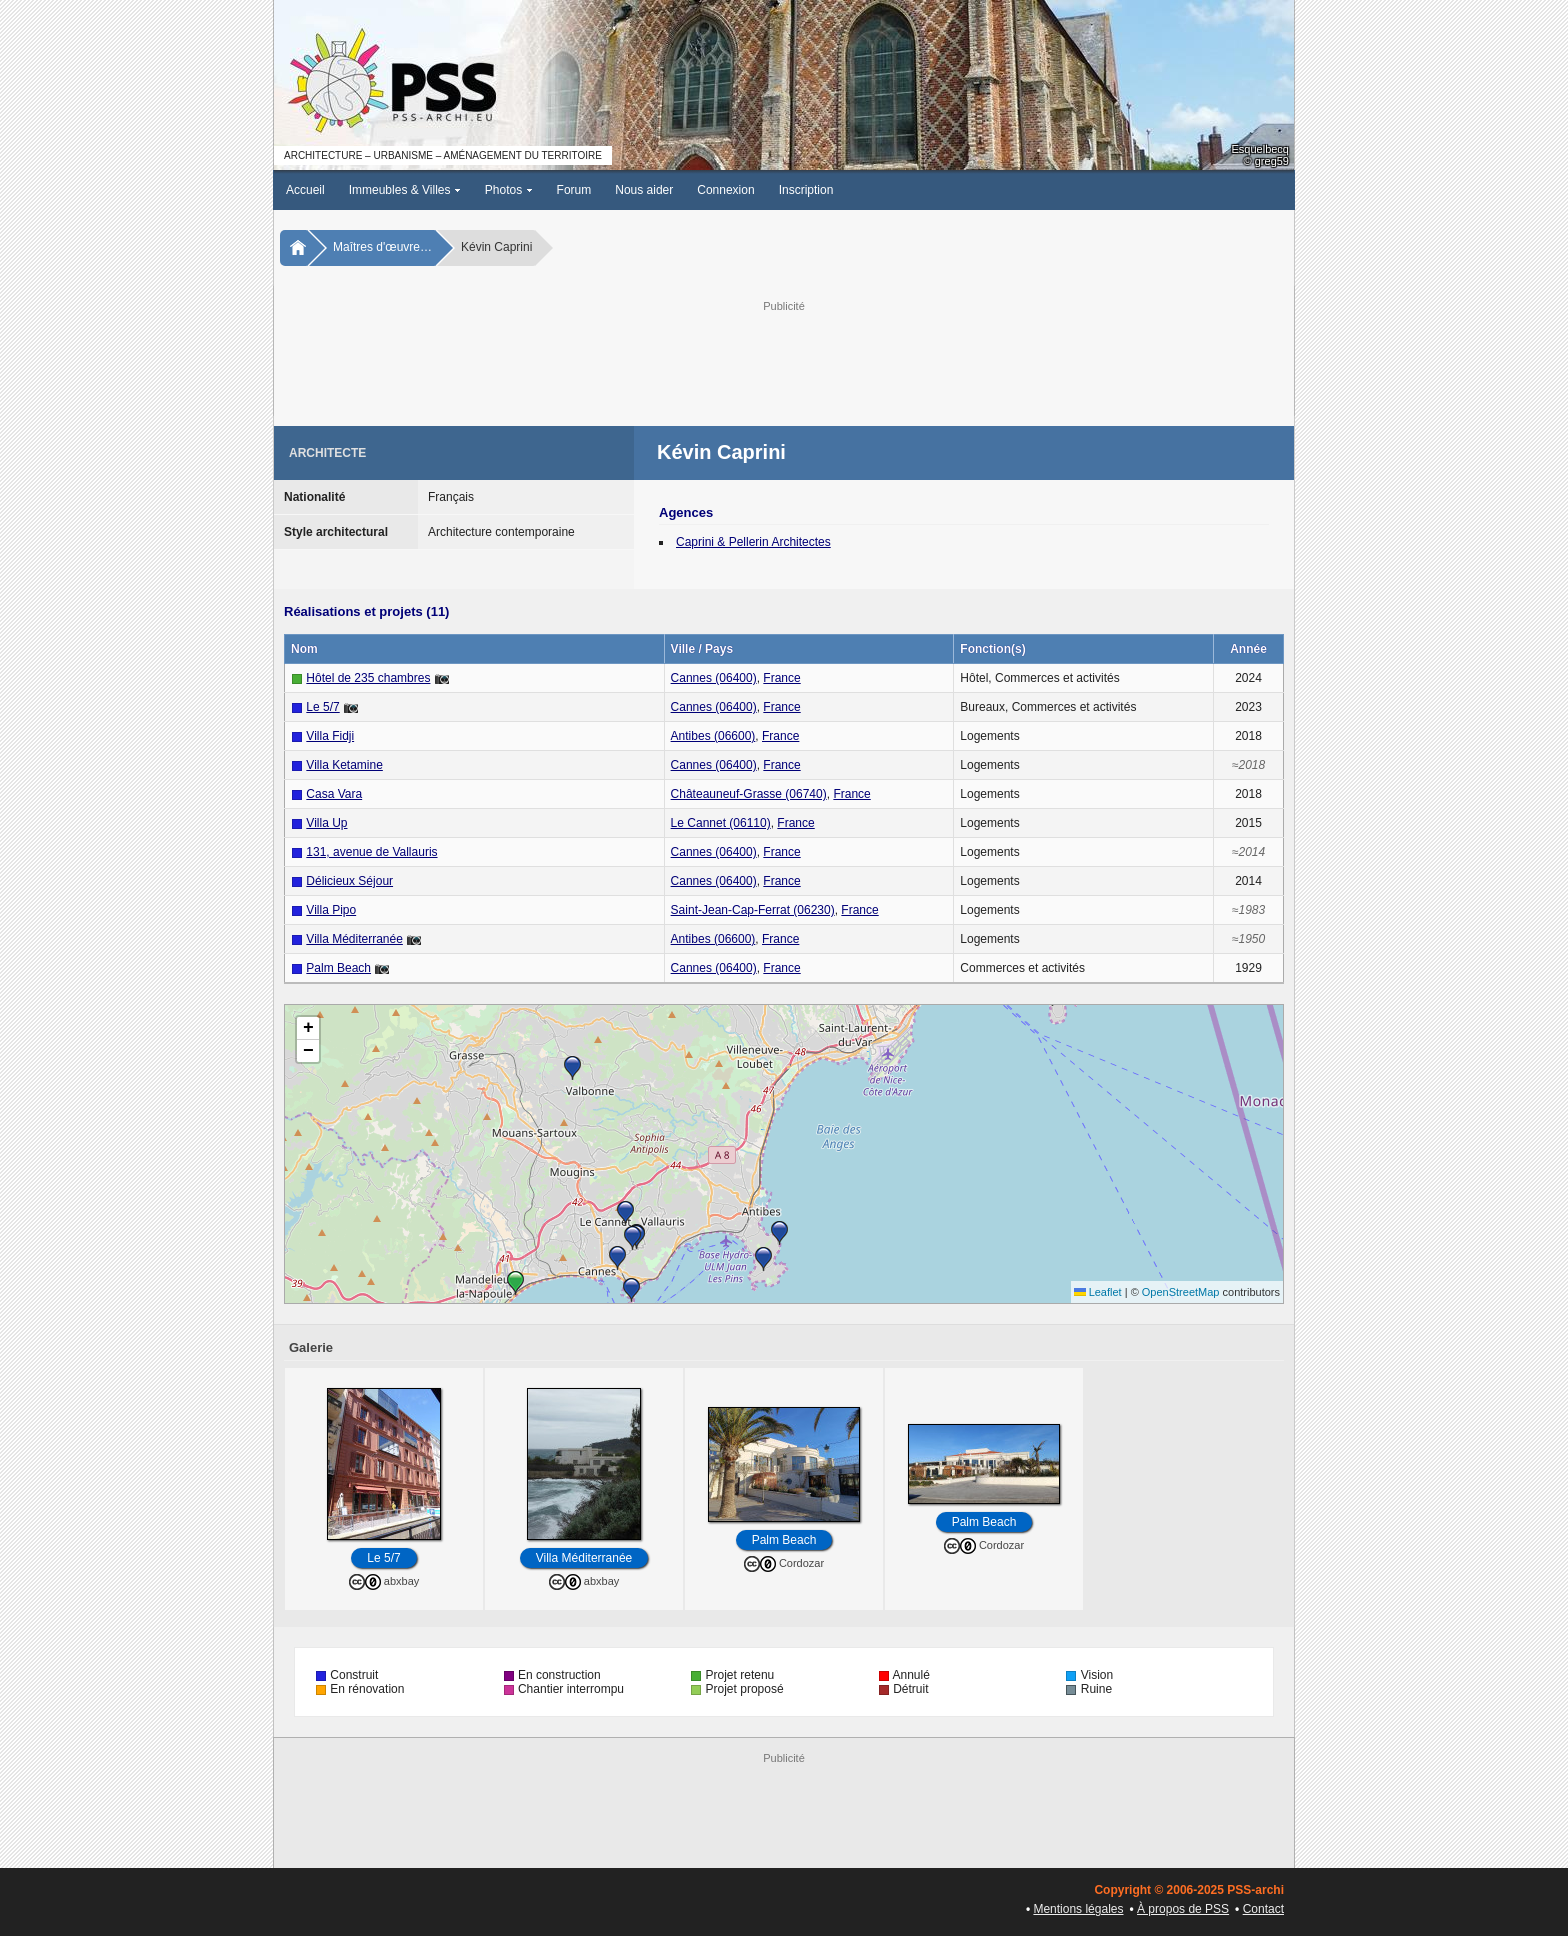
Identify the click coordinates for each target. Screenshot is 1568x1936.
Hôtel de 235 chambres (368, 678)
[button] (631, 1290)
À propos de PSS (1183, 1909)
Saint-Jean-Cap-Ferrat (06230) (753, 910)
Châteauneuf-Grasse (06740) (749, 794)
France (781, 678)
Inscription (806, 190)
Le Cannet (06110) (721, 823)
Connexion (725, 190)
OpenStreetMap (1181, 1292)
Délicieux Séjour (349, 881)
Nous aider (644, 190)
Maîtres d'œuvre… (382, 247)
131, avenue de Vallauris (371, 852)
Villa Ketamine (344, 765)
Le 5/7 (322, 707)
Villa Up (326, 823)
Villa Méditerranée (354, 939)
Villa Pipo (331, 910)
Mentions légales (1078, 1909)
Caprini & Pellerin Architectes (753, 542)
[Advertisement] (784, 361)
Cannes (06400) (714, 678)
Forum (574, 190)
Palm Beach (338, 968)
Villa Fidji (330, 736)
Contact (1263, 1909)
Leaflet (1098, 1292)
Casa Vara (334, 794)
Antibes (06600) (713, 736)
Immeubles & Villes (405, 190)
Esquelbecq (1261, 149)
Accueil (305, 190)
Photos (509, 190)
